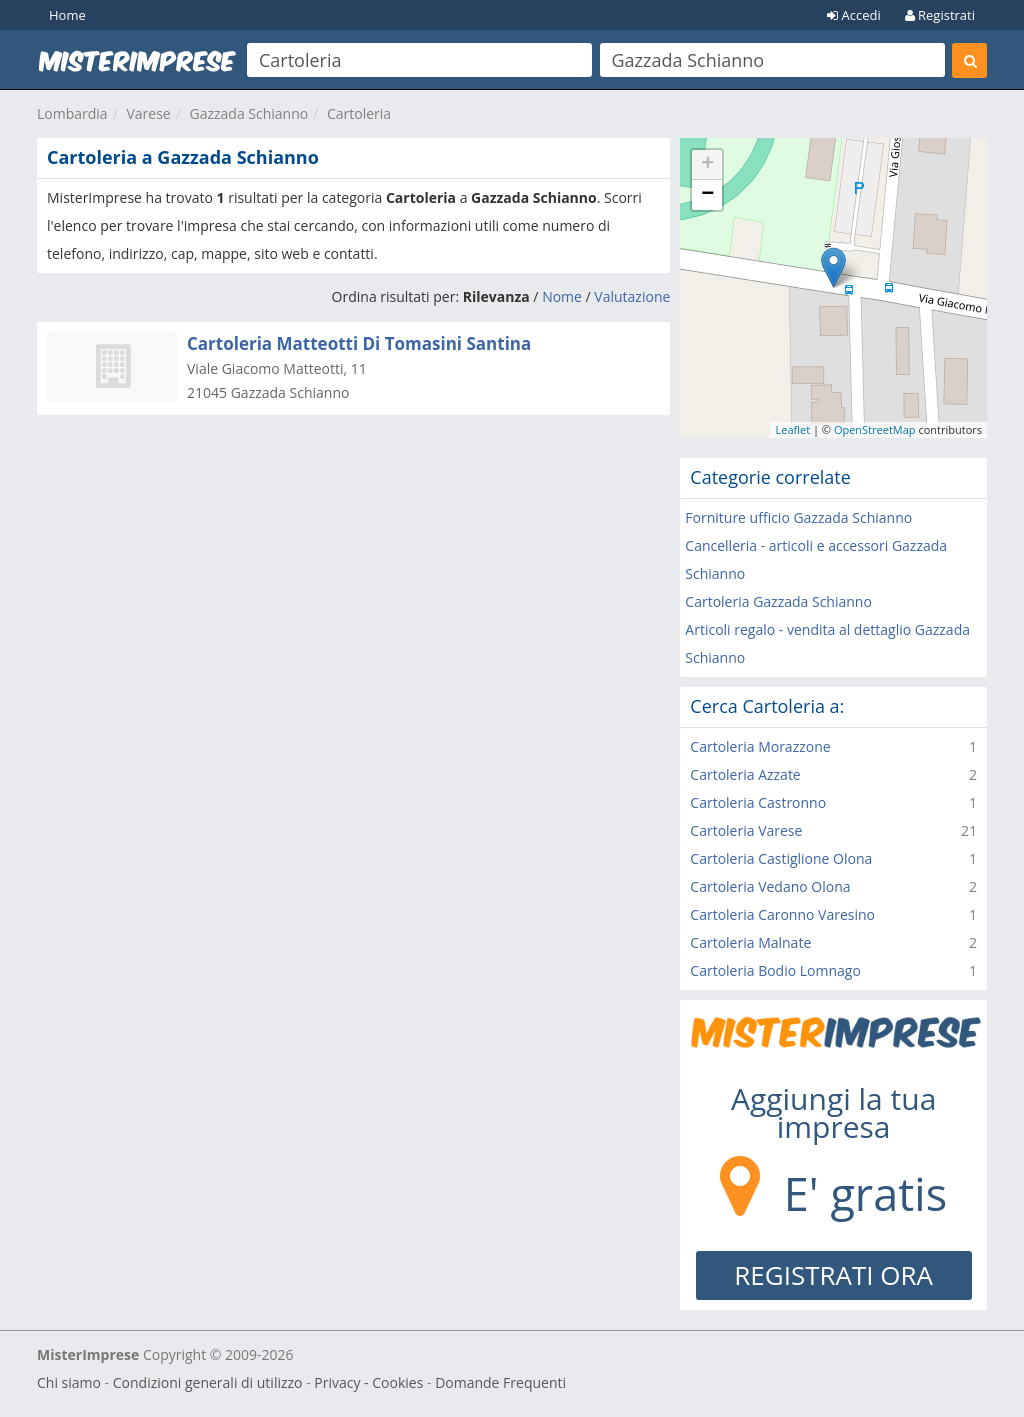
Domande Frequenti (500, 1382)
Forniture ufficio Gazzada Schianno (798, 517)
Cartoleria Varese (746, 830)
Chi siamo (69, 1382)
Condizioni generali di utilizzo (208, 1382)
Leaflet (792, 429)
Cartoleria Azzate (745, 774)
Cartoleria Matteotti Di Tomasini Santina (359, 343)
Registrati (940, 15)
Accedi (854, 15)
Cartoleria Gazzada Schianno (778, 601)
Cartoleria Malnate (750, 942)
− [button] (707, 195)
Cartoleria (359, 113)
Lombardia (72, 113)
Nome (562, 296)
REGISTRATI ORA (833, 1275)
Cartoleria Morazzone (760, 746)
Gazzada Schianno (248, 113)
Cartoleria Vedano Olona (770, 886)
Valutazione (632, 296)
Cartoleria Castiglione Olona (781, 858)
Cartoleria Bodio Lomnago (775, 970)
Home (67, 15)
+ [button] (707, 165)
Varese (148, 113)
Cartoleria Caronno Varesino (782, 914)
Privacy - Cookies (368, 1382)
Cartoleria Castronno (758, 802)
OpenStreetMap (875, 429)
